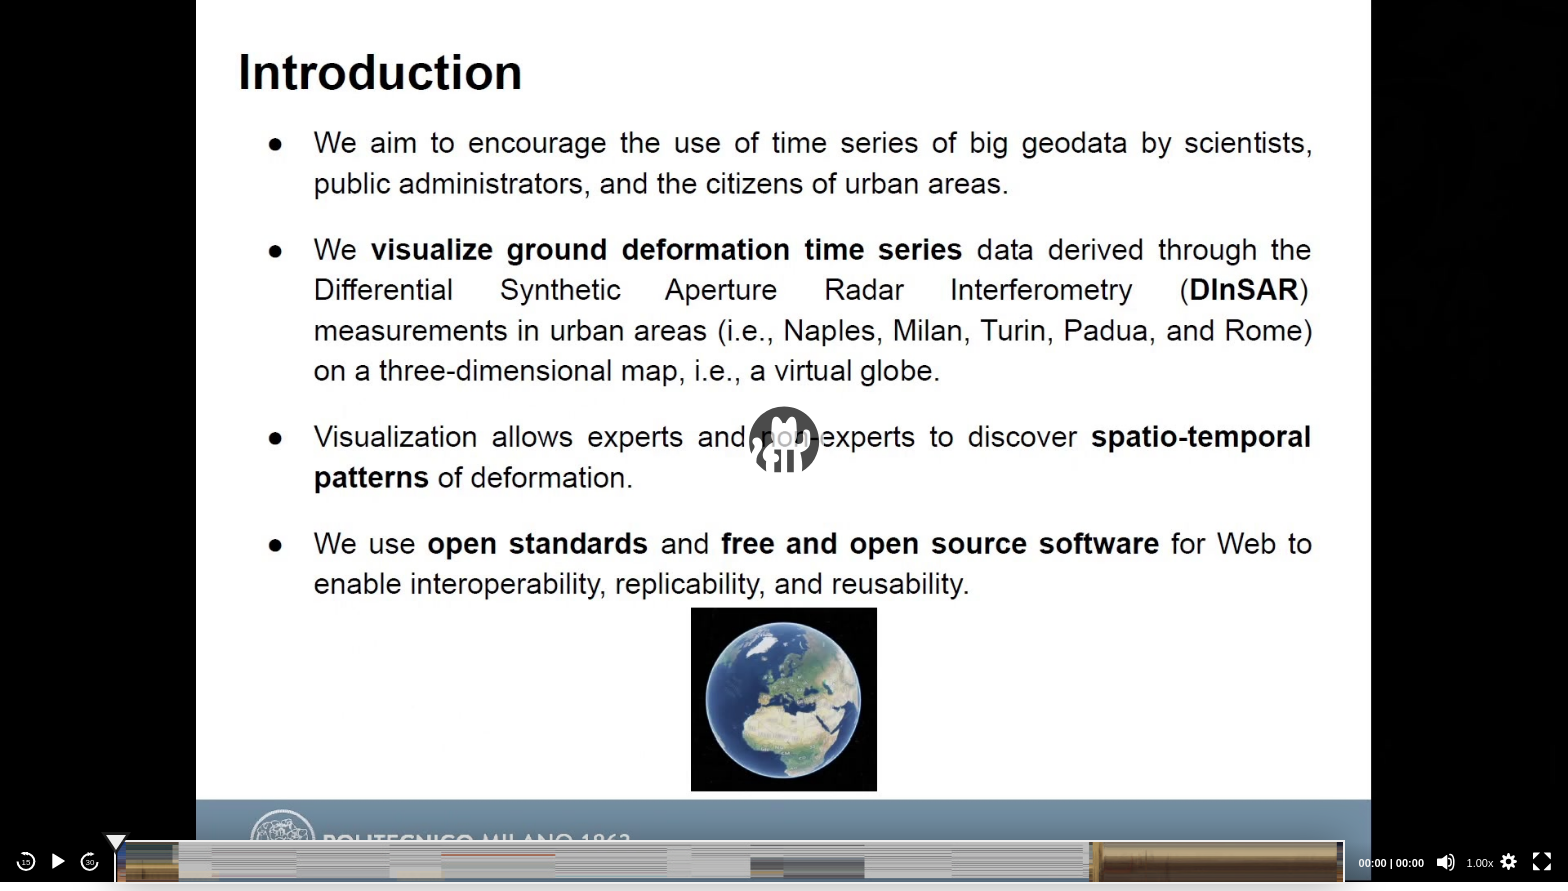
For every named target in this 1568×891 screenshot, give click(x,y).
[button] (784, 441)
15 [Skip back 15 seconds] (26, 862)
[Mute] (1446, 862)
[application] (784, 441)
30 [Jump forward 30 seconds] (90, 862)
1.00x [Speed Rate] (1480, 863)
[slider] (729, 862)
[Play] (58, 862)
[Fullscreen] (1542, 862)
